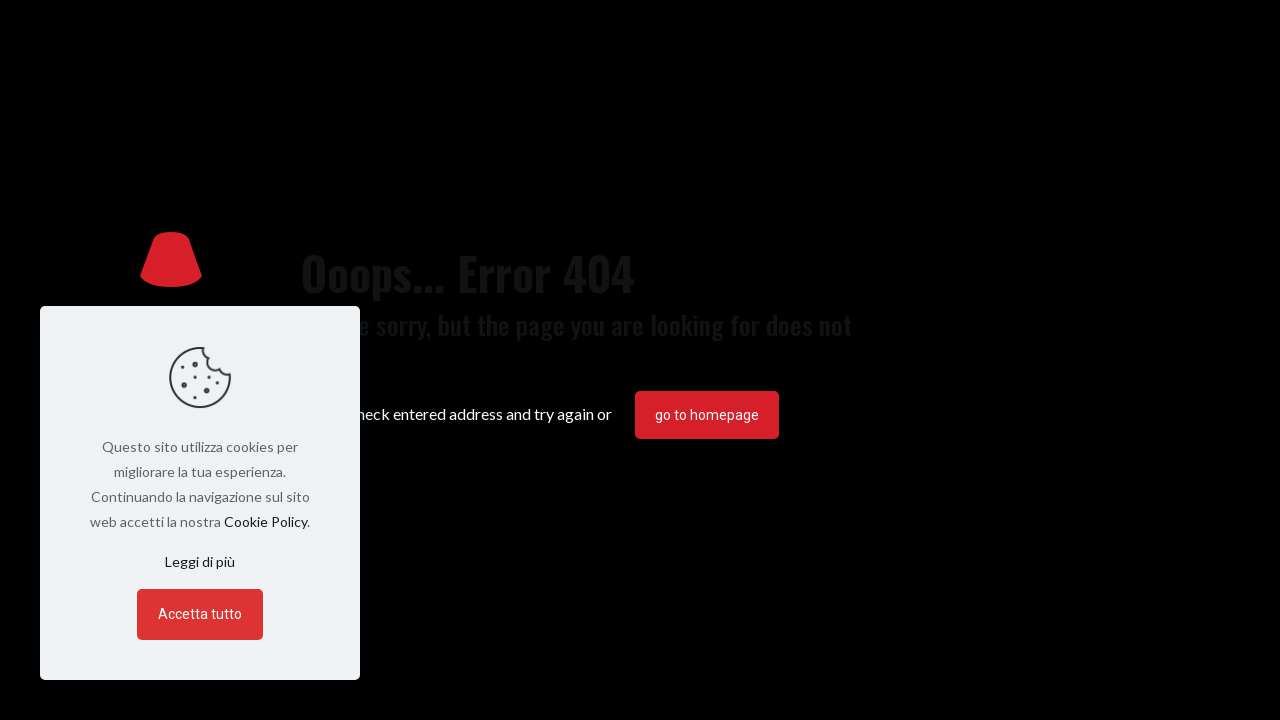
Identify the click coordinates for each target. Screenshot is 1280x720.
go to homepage (707, 415)
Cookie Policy (265, 521)
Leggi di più (200, 561)
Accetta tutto (200, 614)
